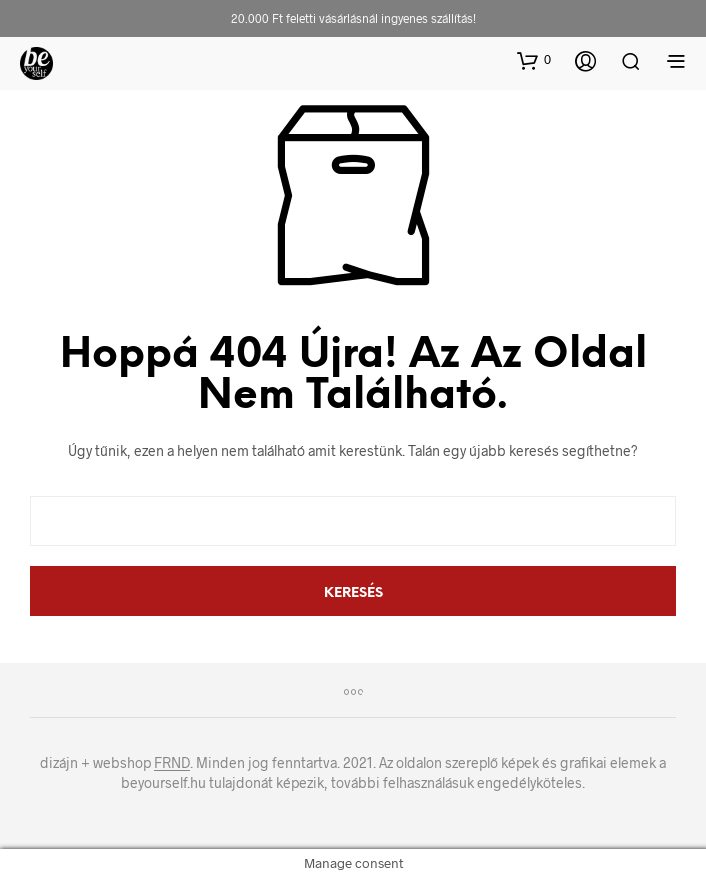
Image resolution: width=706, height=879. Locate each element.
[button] (534, 60)
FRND (172, 763)
